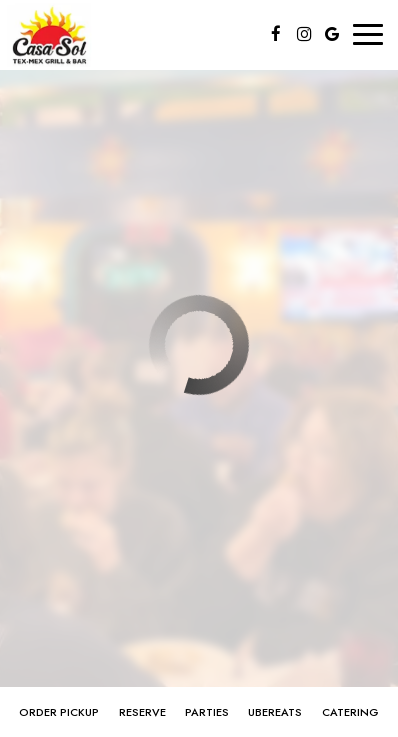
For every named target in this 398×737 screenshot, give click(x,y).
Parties (207, 712)
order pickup (59, 712)
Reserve (142, 712)
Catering (350, 712)
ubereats (275, 712)
